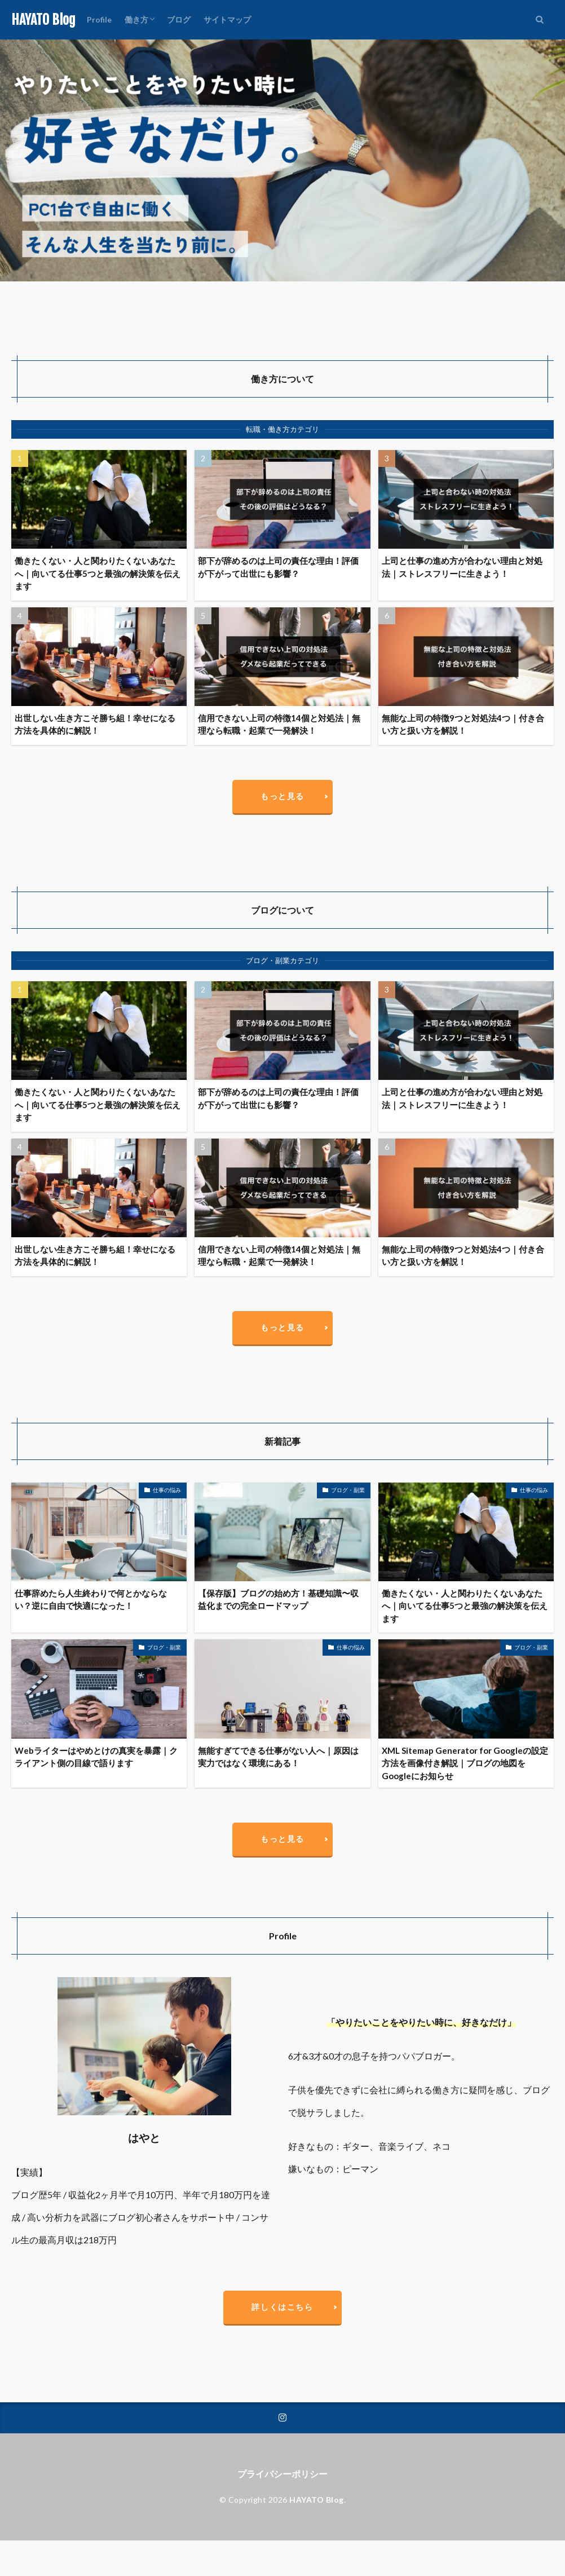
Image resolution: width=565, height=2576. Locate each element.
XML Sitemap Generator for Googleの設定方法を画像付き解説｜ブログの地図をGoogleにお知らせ (465, 1763)
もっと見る (282, 796)
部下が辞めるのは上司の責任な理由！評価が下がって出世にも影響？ (278, 567)
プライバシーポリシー (282, 2473)
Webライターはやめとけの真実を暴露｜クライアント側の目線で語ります (96, 1756)
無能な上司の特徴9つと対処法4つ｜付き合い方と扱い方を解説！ (463, 724)
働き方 (136, 19)
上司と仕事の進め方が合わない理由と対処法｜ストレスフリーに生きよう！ (462, 567)
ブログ (179, 19)
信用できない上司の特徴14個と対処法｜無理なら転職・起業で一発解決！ (279, 724)
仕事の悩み (167, 1490)
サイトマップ (227, 19)
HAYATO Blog (43, 20)
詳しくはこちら (282, 2307)
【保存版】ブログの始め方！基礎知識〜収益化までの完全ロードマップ (278, 1599)
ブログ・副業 (348, 1490)
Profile (99, 19)
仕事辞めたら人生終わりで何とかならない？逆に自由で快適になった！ (91, 1599)
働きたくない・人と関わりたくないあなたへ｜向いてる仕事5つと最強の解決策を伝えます (97, 573)
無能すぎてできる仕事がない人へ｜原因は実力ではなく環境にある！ (278, 1756)
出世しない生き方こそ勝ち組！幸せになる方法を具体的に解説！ (95, 724)
